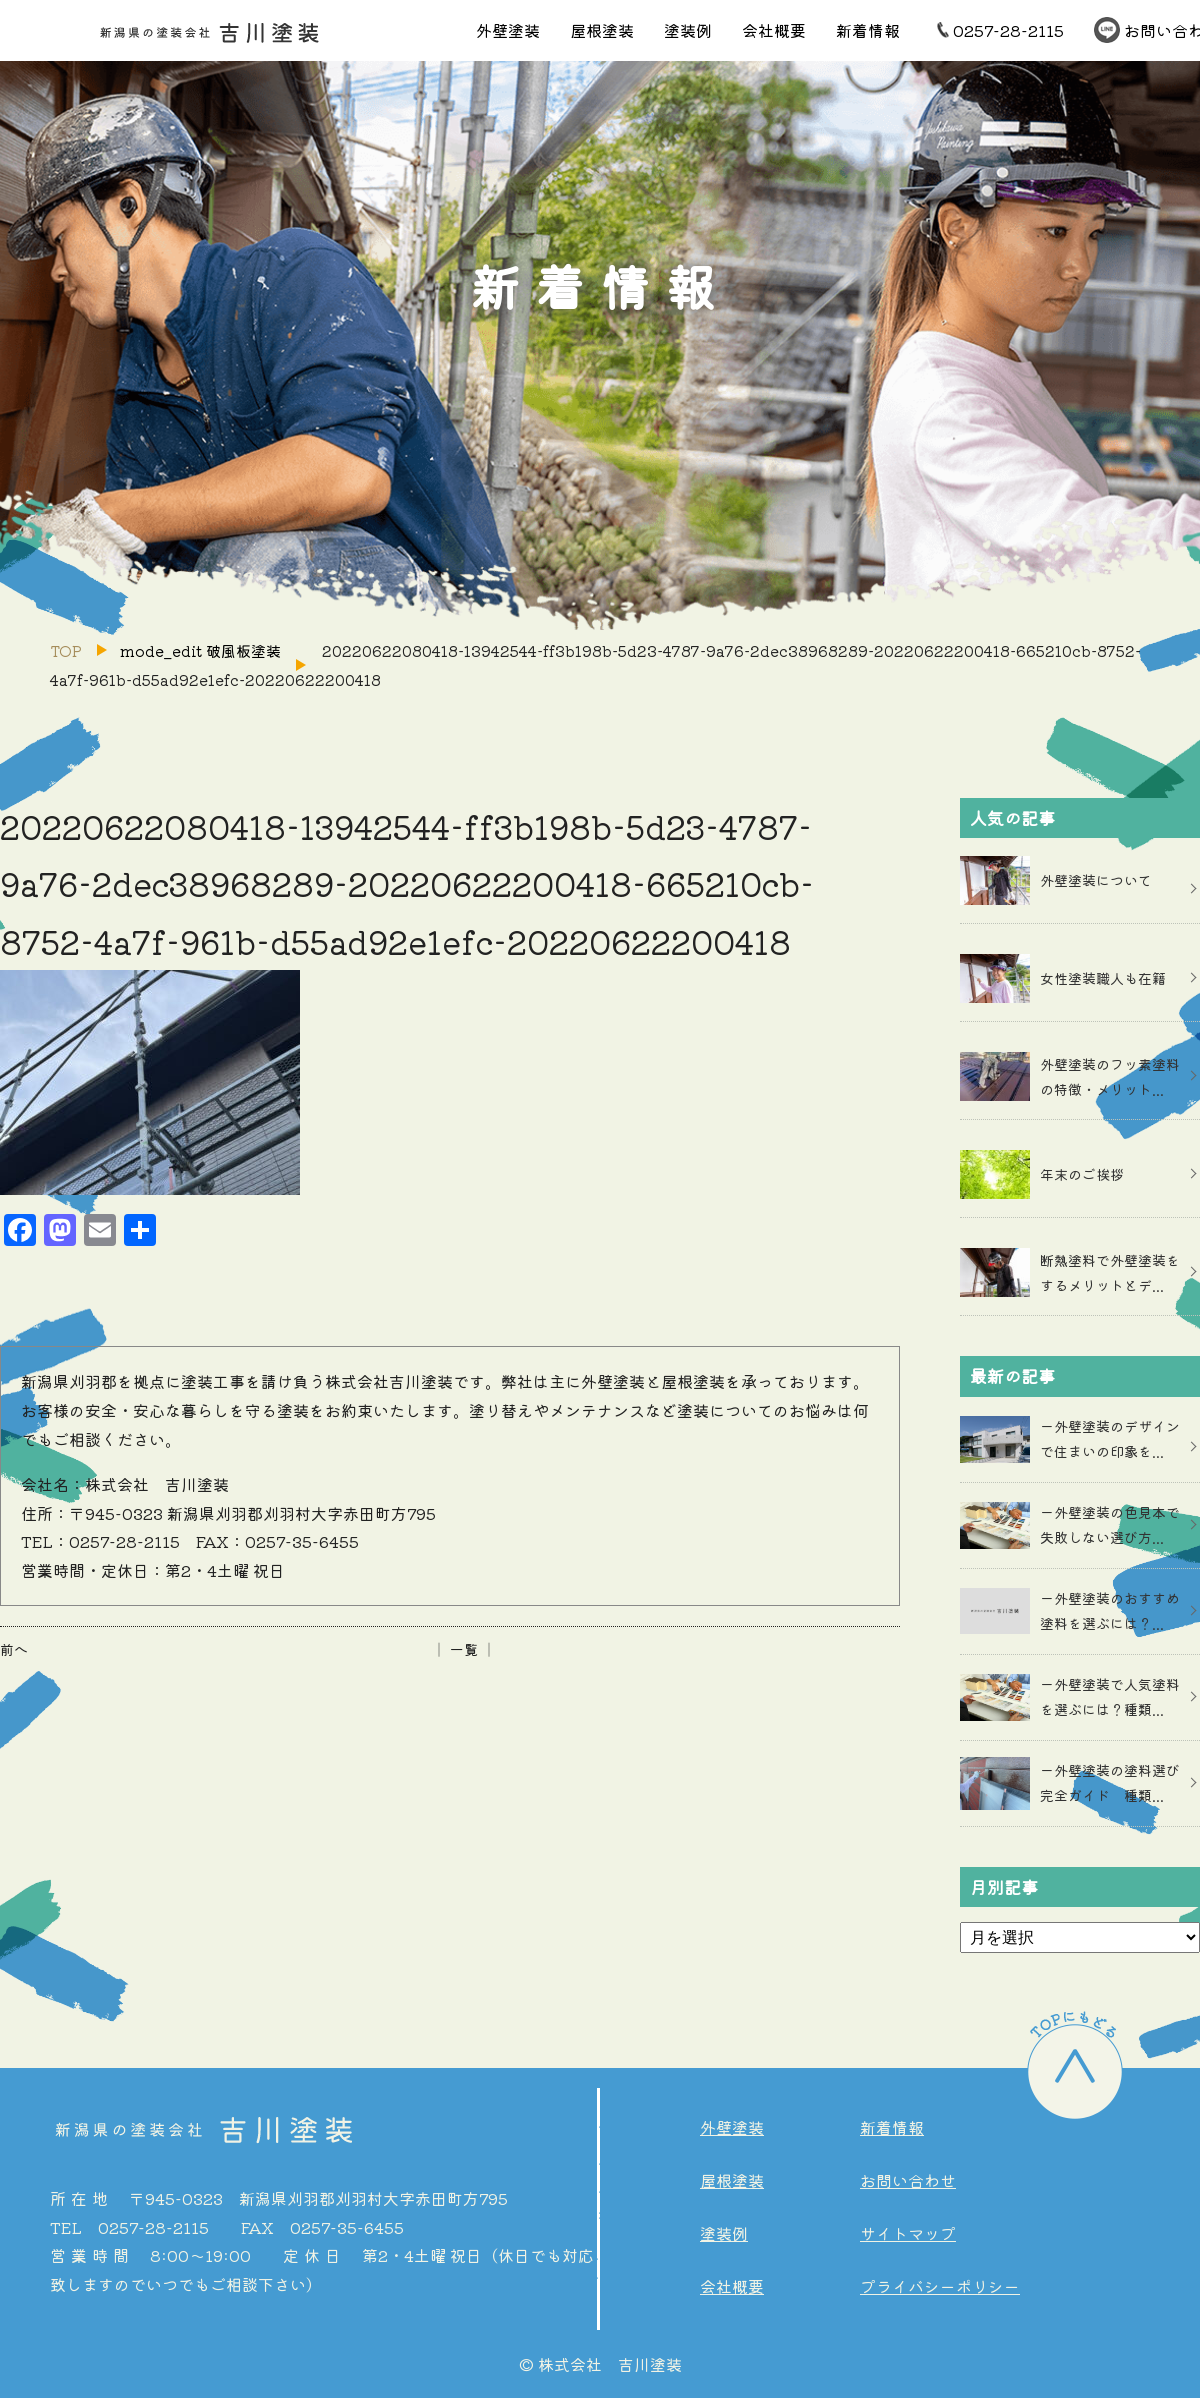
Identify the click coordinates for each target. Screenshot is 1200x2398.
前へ (14, 1649)
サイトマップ (908, 2233)
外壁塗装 (508, 30)
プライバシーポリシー (940, 2286)
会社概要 (774, 30)
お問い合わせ (908, 2180)
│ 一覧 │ (464, 1649)
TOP (66, 650)
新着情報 (868, 30)
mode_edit (200, 650)
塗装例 (688, 30)
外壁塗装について (1096, 880)
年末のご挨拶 (1082, 1174)
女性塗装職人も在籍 (1103, 978)
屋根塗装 (602, 30)
